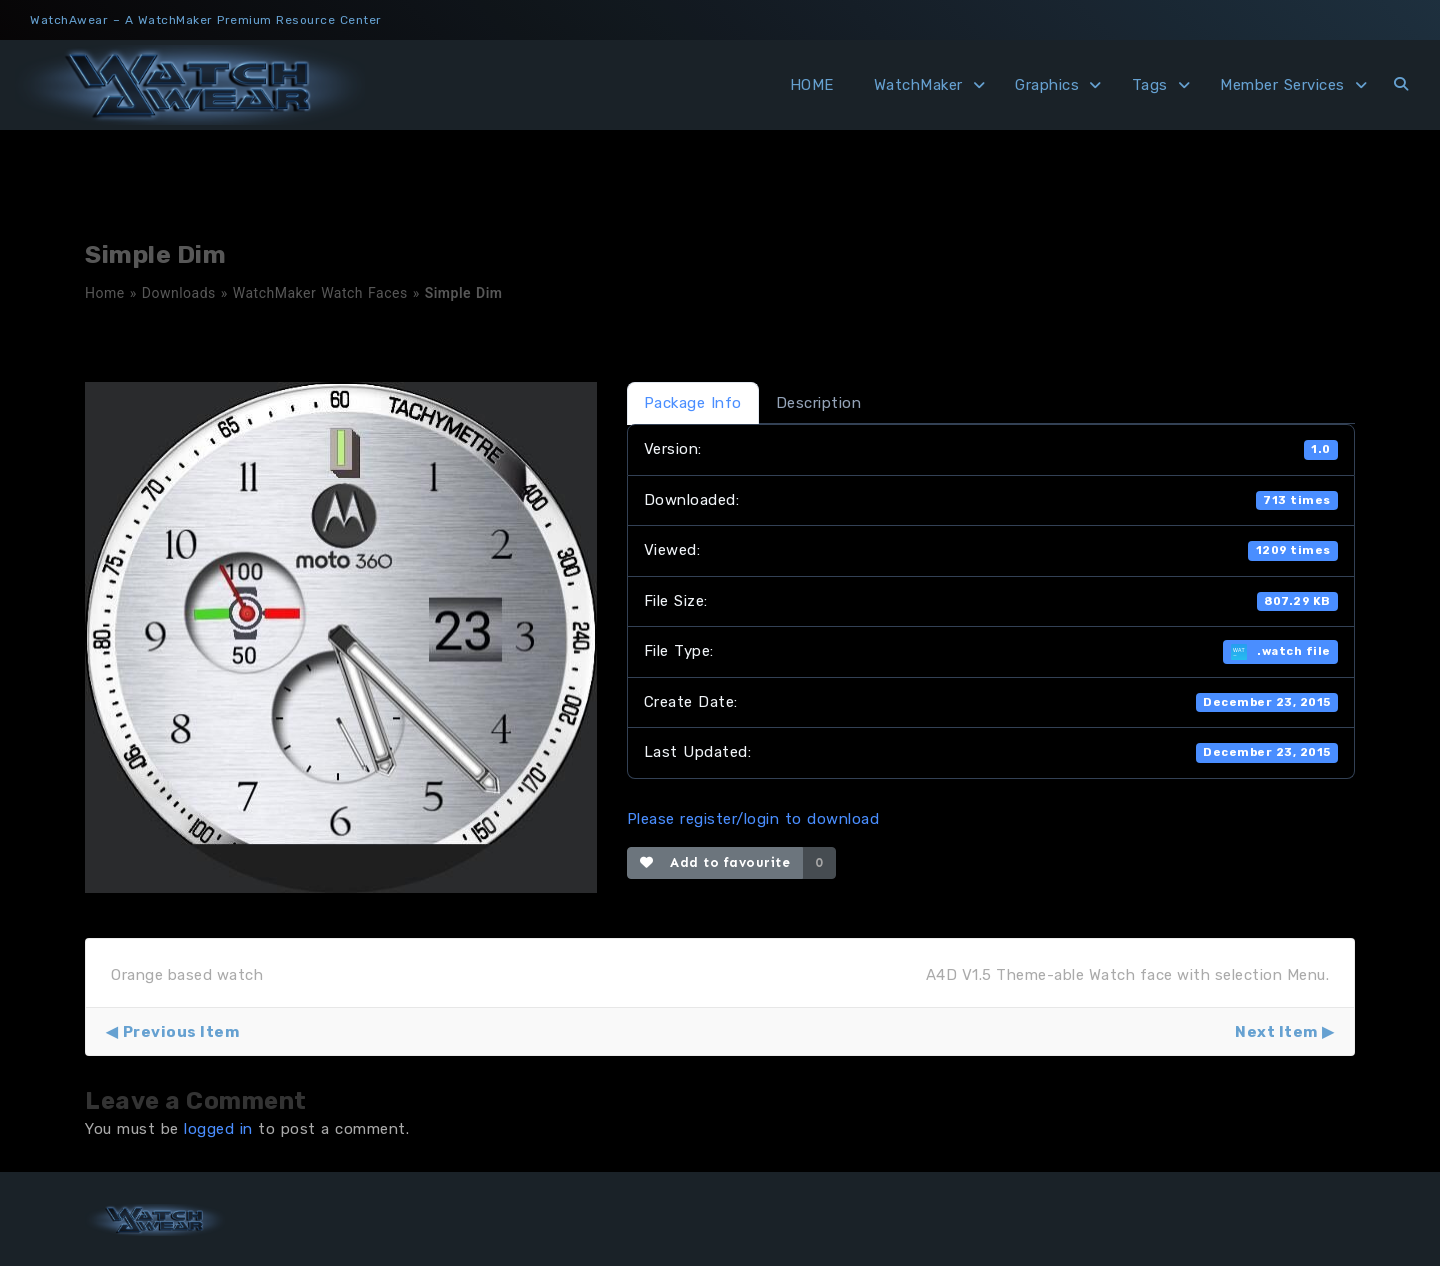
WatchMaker (918, 85)
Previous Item (181, 1032)
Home (105, 293)
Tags (1150, 85)
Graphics (1047, 85)
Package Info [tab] (693, 403)
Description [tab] (819, 403)
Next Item (1276, 1032)
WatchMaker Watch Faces (320, 293)
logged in (218, 1129)
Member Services (1282, 85)
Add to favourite (715, 862)
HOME (812, 85)
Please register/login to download (753, 819)
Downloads (179, 293)
